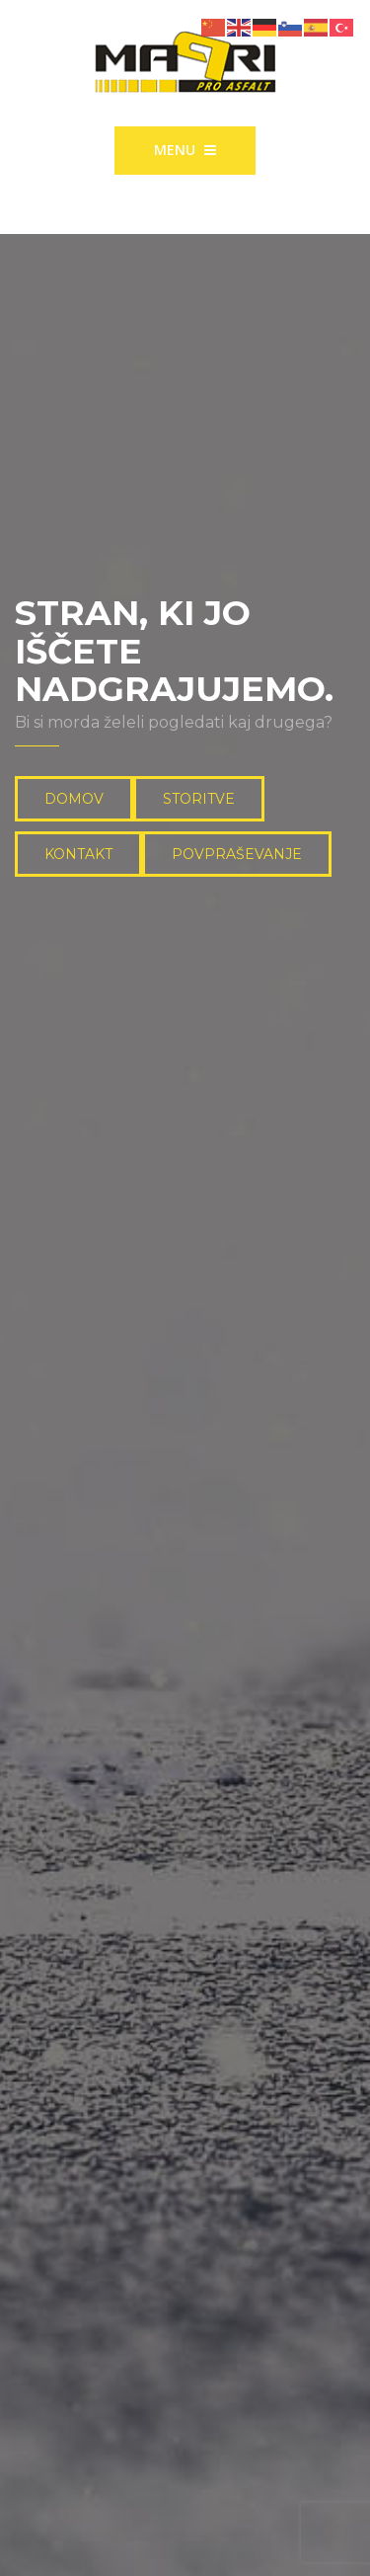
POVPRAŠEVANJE (237, 854)
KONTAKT (78, 854)
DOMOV (74, 799)
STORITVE (199, 799)
